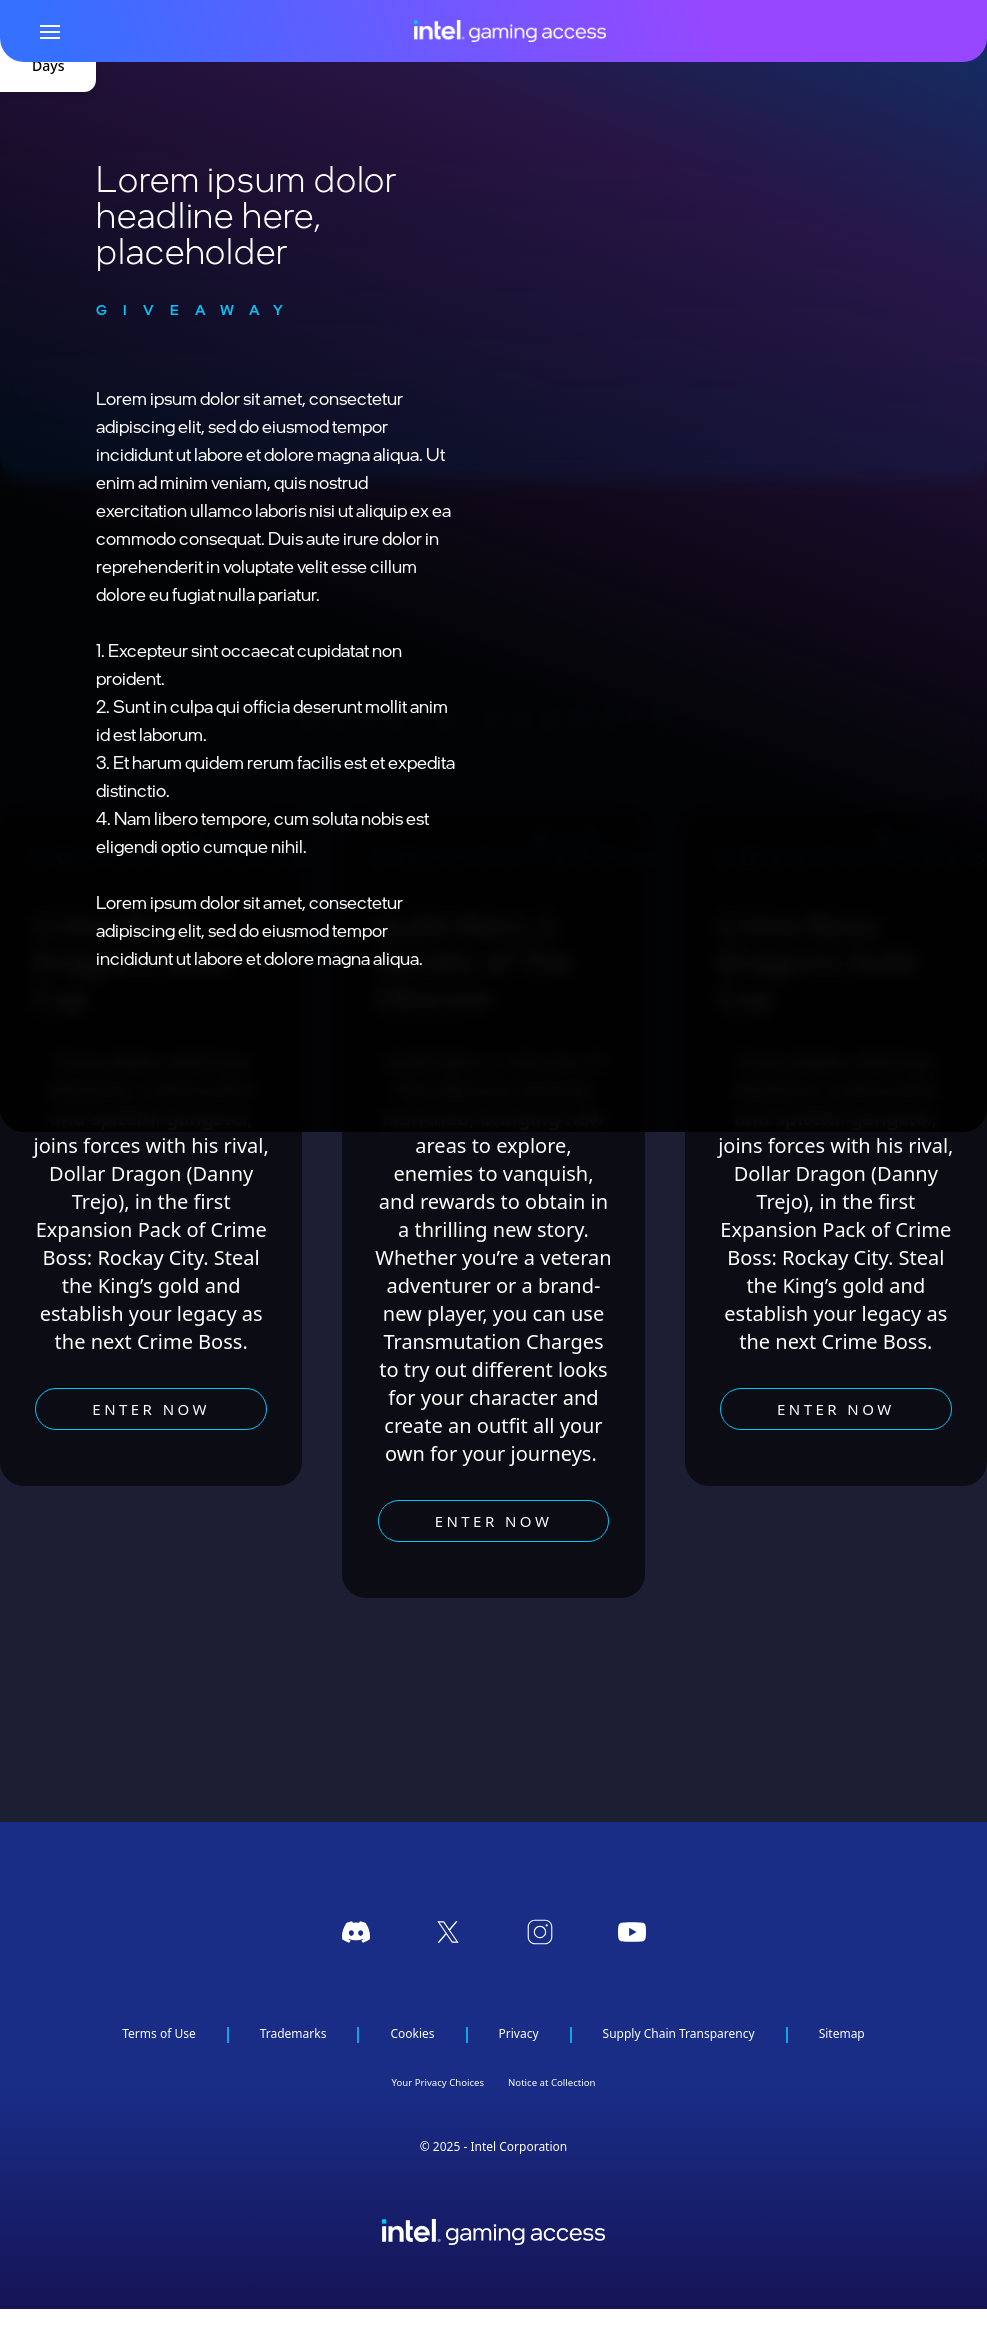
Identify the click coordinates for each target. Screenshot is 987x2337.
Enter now (151, 1409)
